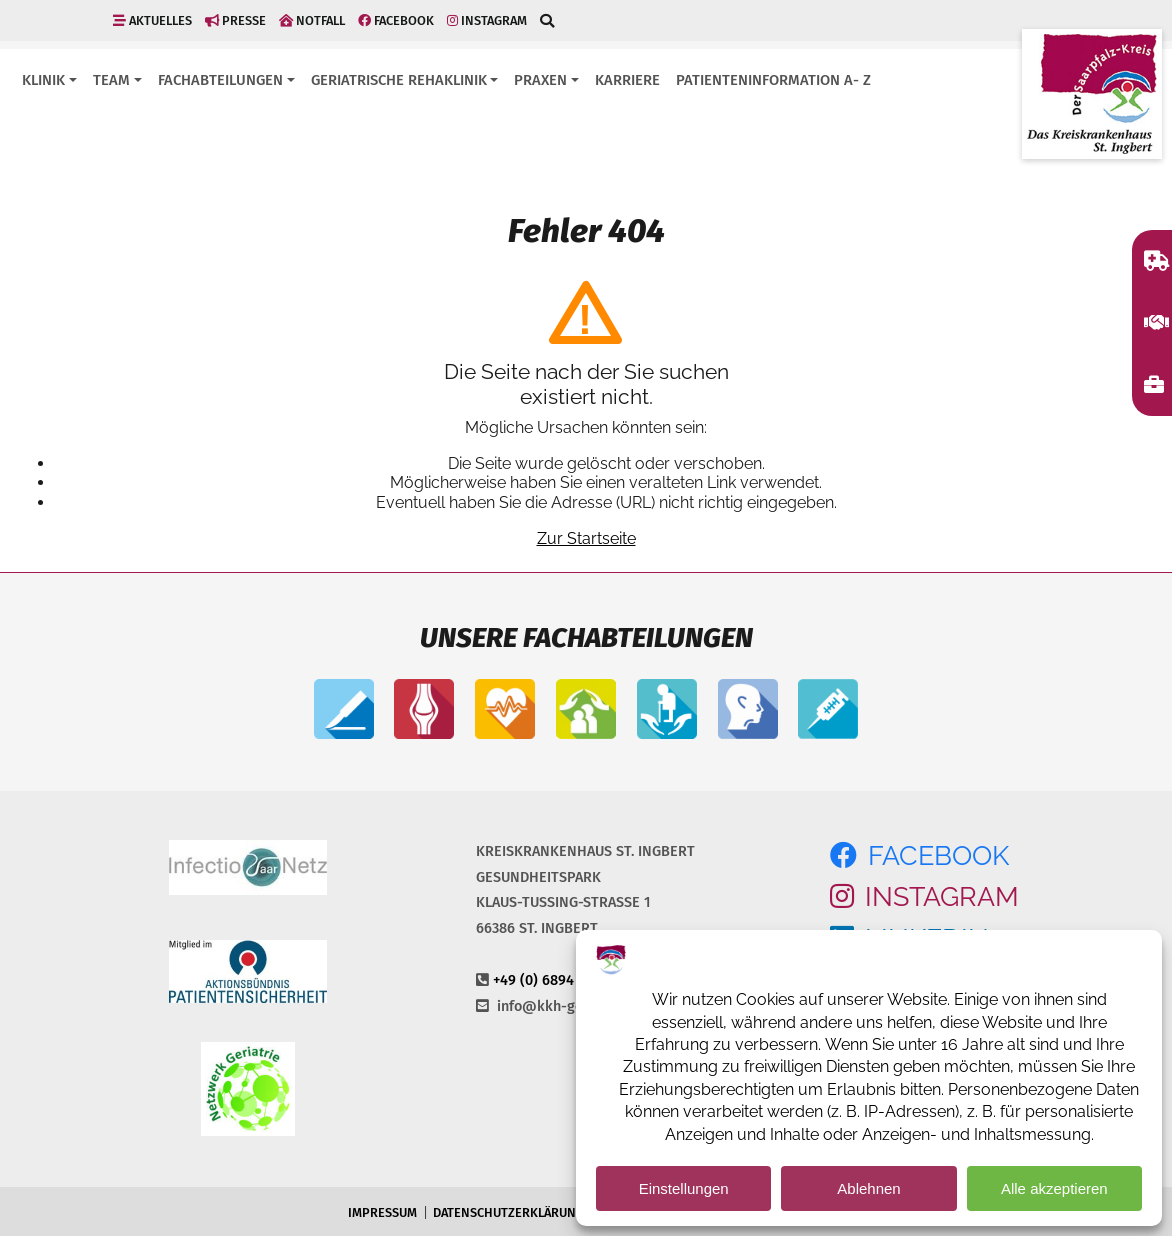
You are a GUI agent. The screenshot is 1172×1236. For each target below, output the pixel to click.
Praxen (540, 80)
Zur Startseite (586, 538)
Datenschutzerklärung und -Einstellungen (573, 1212)
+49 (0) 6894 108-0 (553, 980)
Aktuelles (152, 20)
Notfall (312, 20)
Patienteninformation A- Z (773, 80)
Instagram (487, 20)
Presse (235, 20)
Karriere (627, 80)
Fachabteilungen (220, 80)
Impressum (382, 1212)
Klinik (43, 80)
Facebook (396, 20)
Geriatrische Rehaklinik (399, 80)
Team (111, 80)
